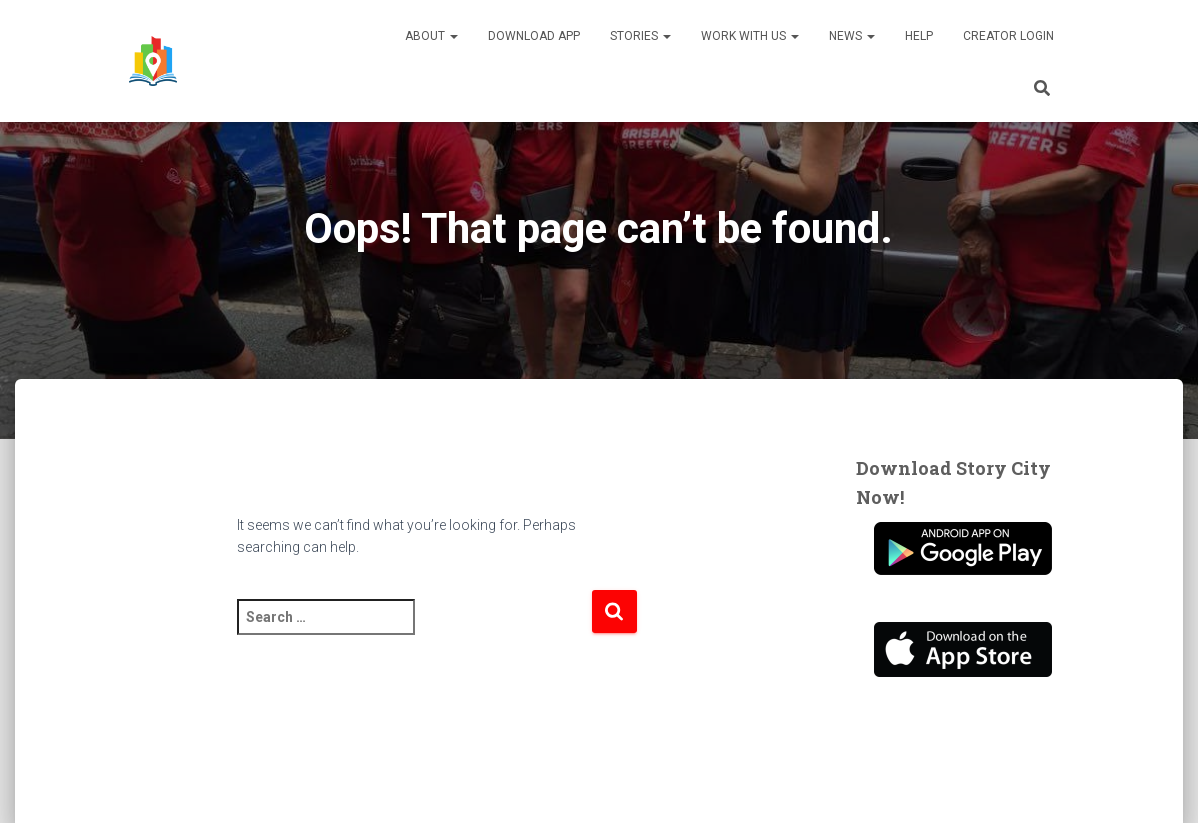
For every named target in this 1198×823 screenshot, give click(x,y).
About (431, 36)
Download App (534, 36)
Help (919, 36)
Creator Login (1008, 36)
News (852, 36)
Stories (640, 36)
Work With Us (750, 36)
